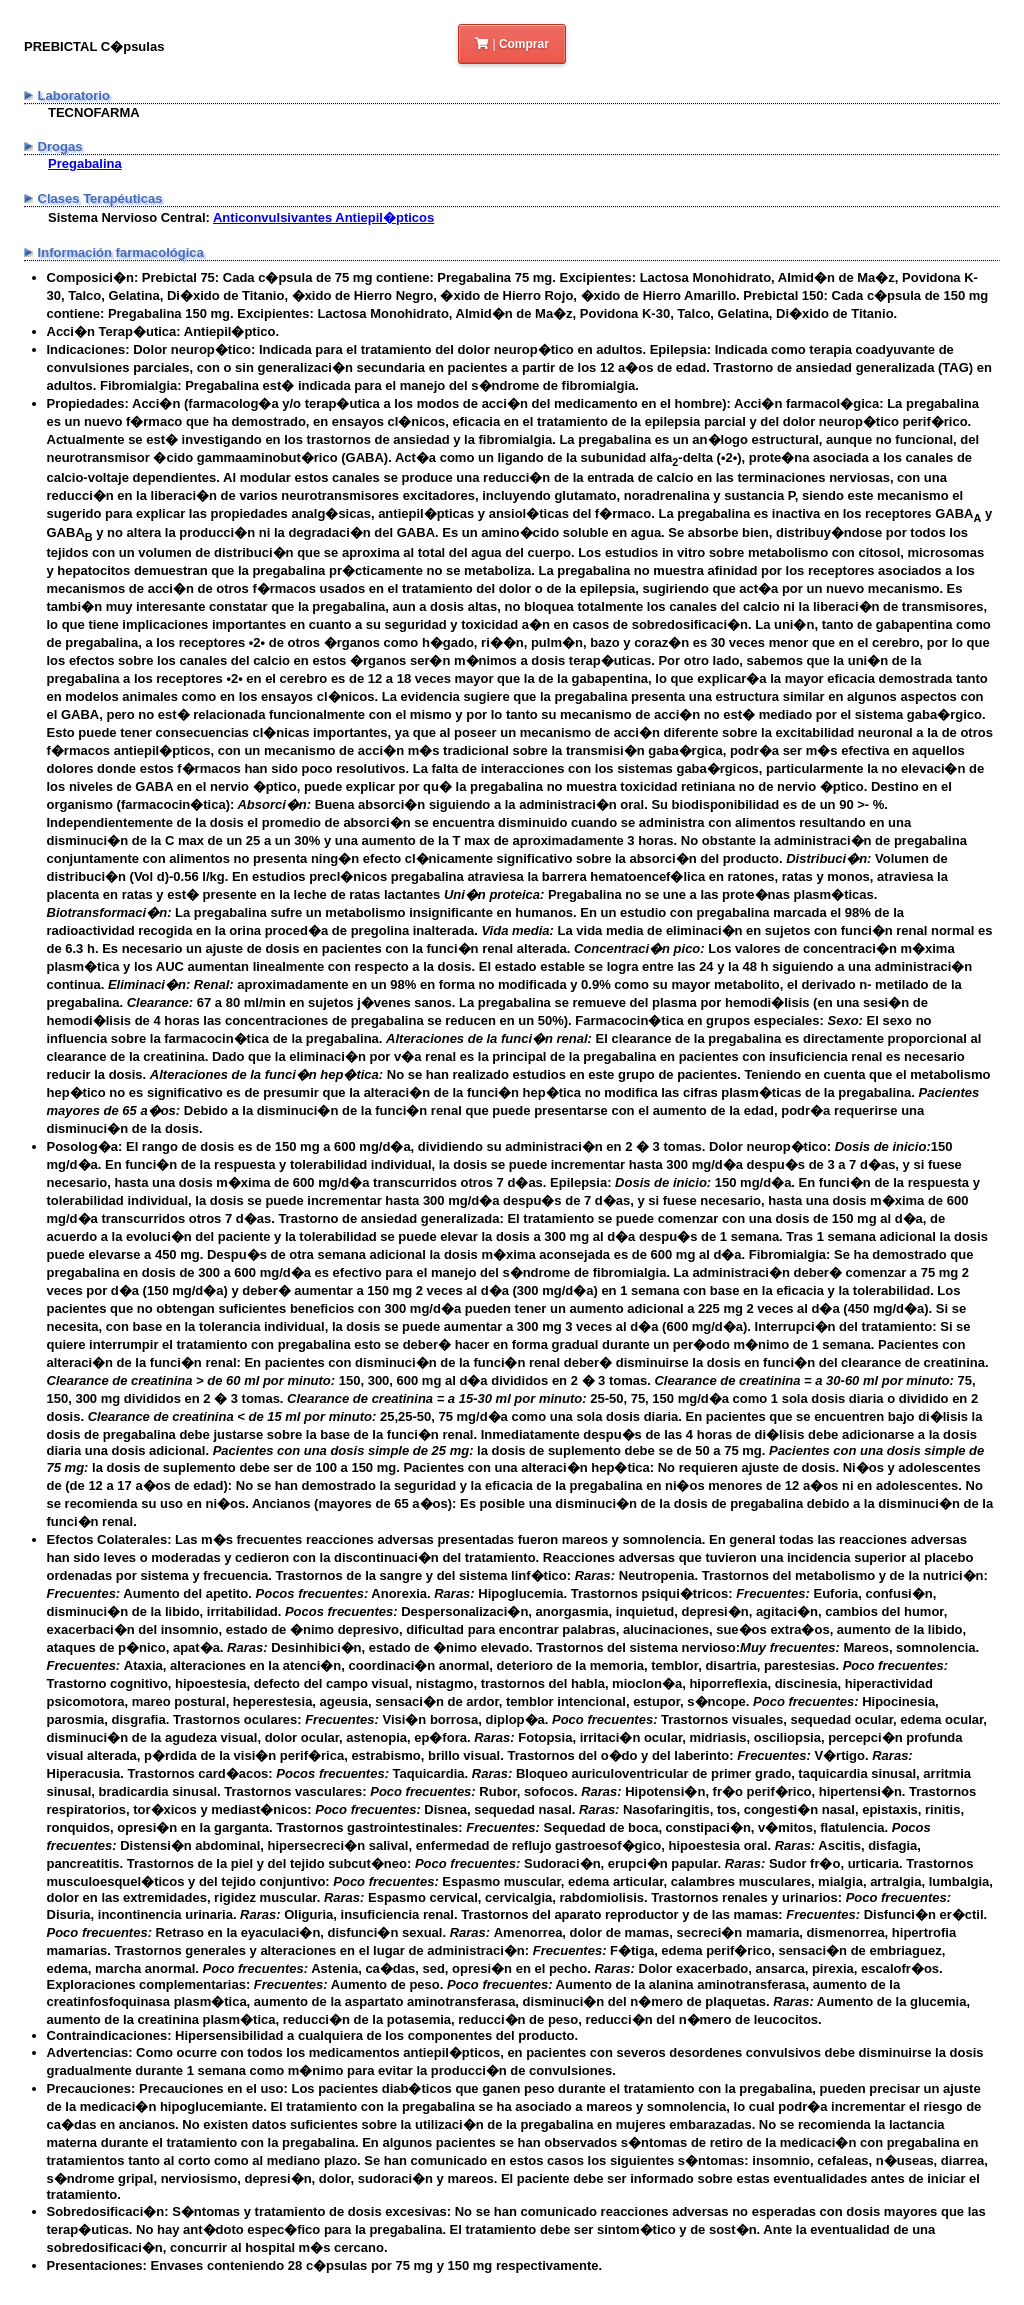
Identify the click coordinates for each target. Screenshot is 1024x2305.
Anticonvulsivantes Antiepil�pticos (323, 217)
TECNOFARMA (94, 112)
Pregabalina (85, 163)
